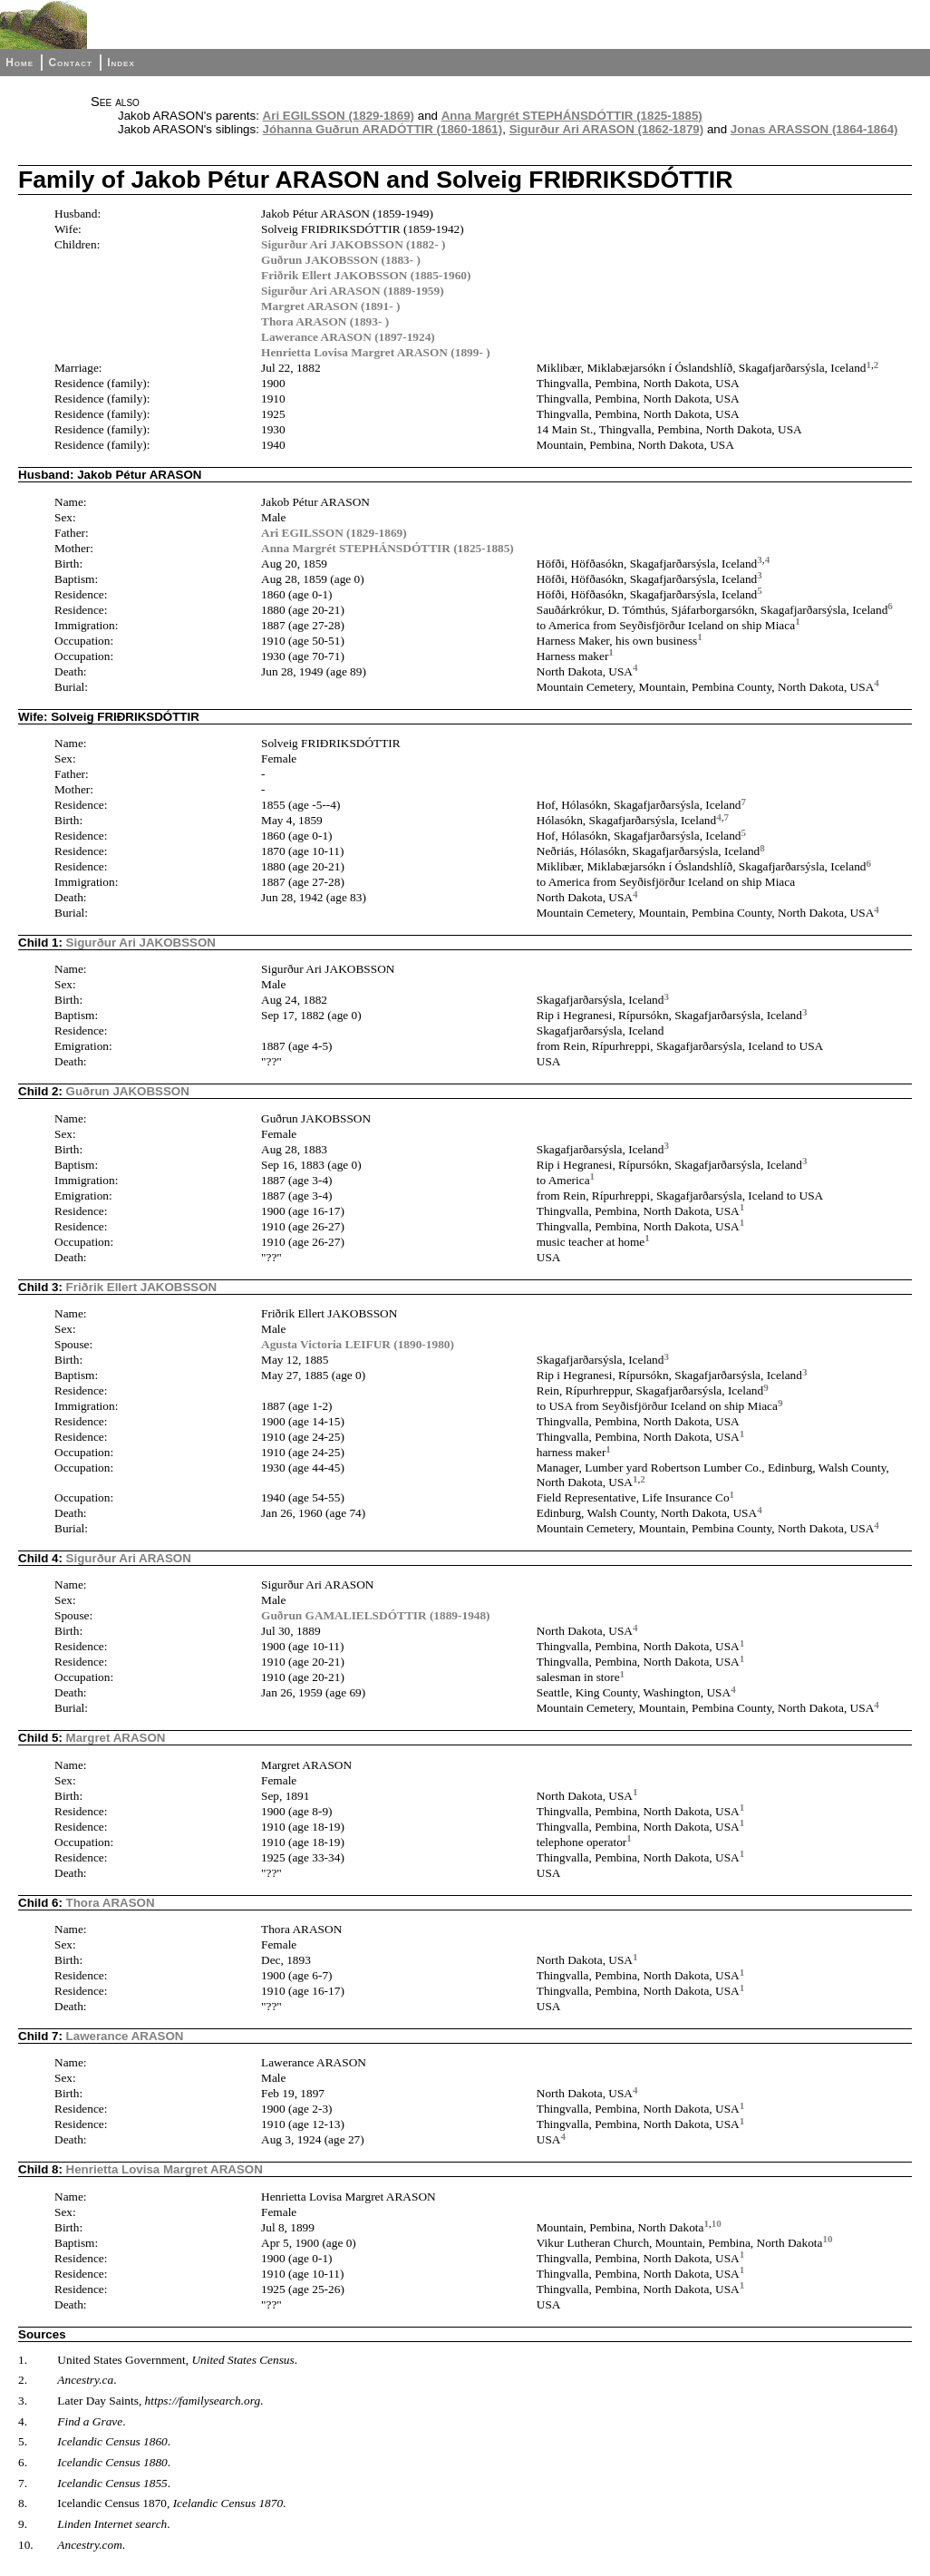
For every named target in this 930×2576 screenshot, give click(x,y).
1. (22, 2360)
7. (22, 2483)
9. (22, 2524)
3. (22, 2400)
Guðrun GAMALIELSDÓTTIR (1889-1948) (375, 1615)
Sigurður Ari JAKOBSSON (141, 942)
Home (19, 62)
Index (121, 62)
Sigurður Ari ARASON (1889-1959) (352, 290)
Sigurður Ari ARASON (128, 1558)
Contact (70, 62)
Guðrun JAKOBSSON (127, 1091)
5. (22, 2441)
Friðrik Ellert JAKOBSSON (142, 1287)
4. (22, 2421)
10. (26, 2545)
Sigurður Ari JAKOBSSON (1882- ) (353, 244)
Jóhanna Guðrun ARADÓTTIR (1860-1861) (383, 129)
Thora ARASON (110, 1903)
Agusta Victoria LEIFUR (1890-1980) (357, 1344)
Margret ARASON (116, 1738)
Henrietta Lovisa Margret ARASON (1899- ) (375, 352)
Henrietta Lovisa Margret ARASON (164, 2169)
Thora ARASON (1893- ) (325, 321)
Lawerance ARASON (125, 2036)
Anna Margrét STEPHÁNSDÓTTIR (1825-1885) (571, 115)
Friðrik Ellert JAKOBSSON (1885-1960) (365, 275)
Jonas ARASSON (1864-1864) (814, 129)
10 (717, 2223)
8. (22, 2503)
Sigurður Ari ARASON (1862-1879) (606, 129)
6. (22, 2462)
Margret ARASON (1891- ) (330, 306)
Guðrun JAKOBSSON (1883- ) (341, 260)
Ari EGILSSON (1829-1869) (338, 115)
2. (22, 2379)
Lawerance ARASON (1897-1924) (348, 337)
